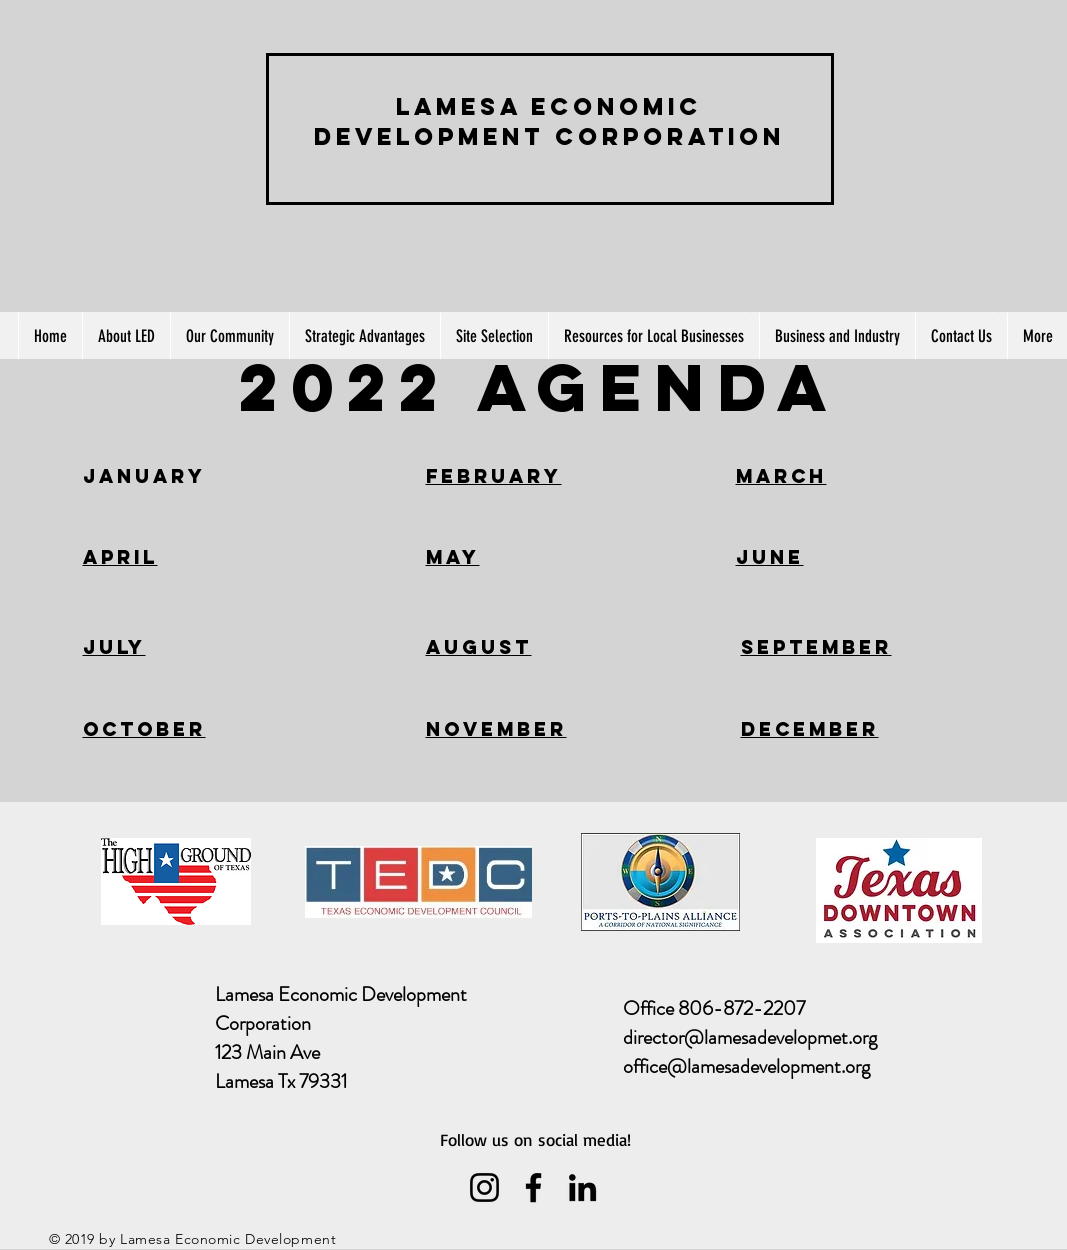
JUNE (770, 557)
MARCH (781, 476)
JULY (114, 647)
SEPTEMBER (816, 647)
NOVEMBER (496, 729)
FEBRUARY (494, 476)
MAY (453, 557)
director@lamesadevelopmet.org (750, 1037)
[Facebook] (533, 1187)
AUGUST (479, 647)
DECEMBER (810, 729)
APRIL (120, 557)
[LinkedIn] (582, 1187)
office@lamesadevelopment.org (746, 1066)
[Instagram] (484, 1187)
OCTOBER (144, 729)
